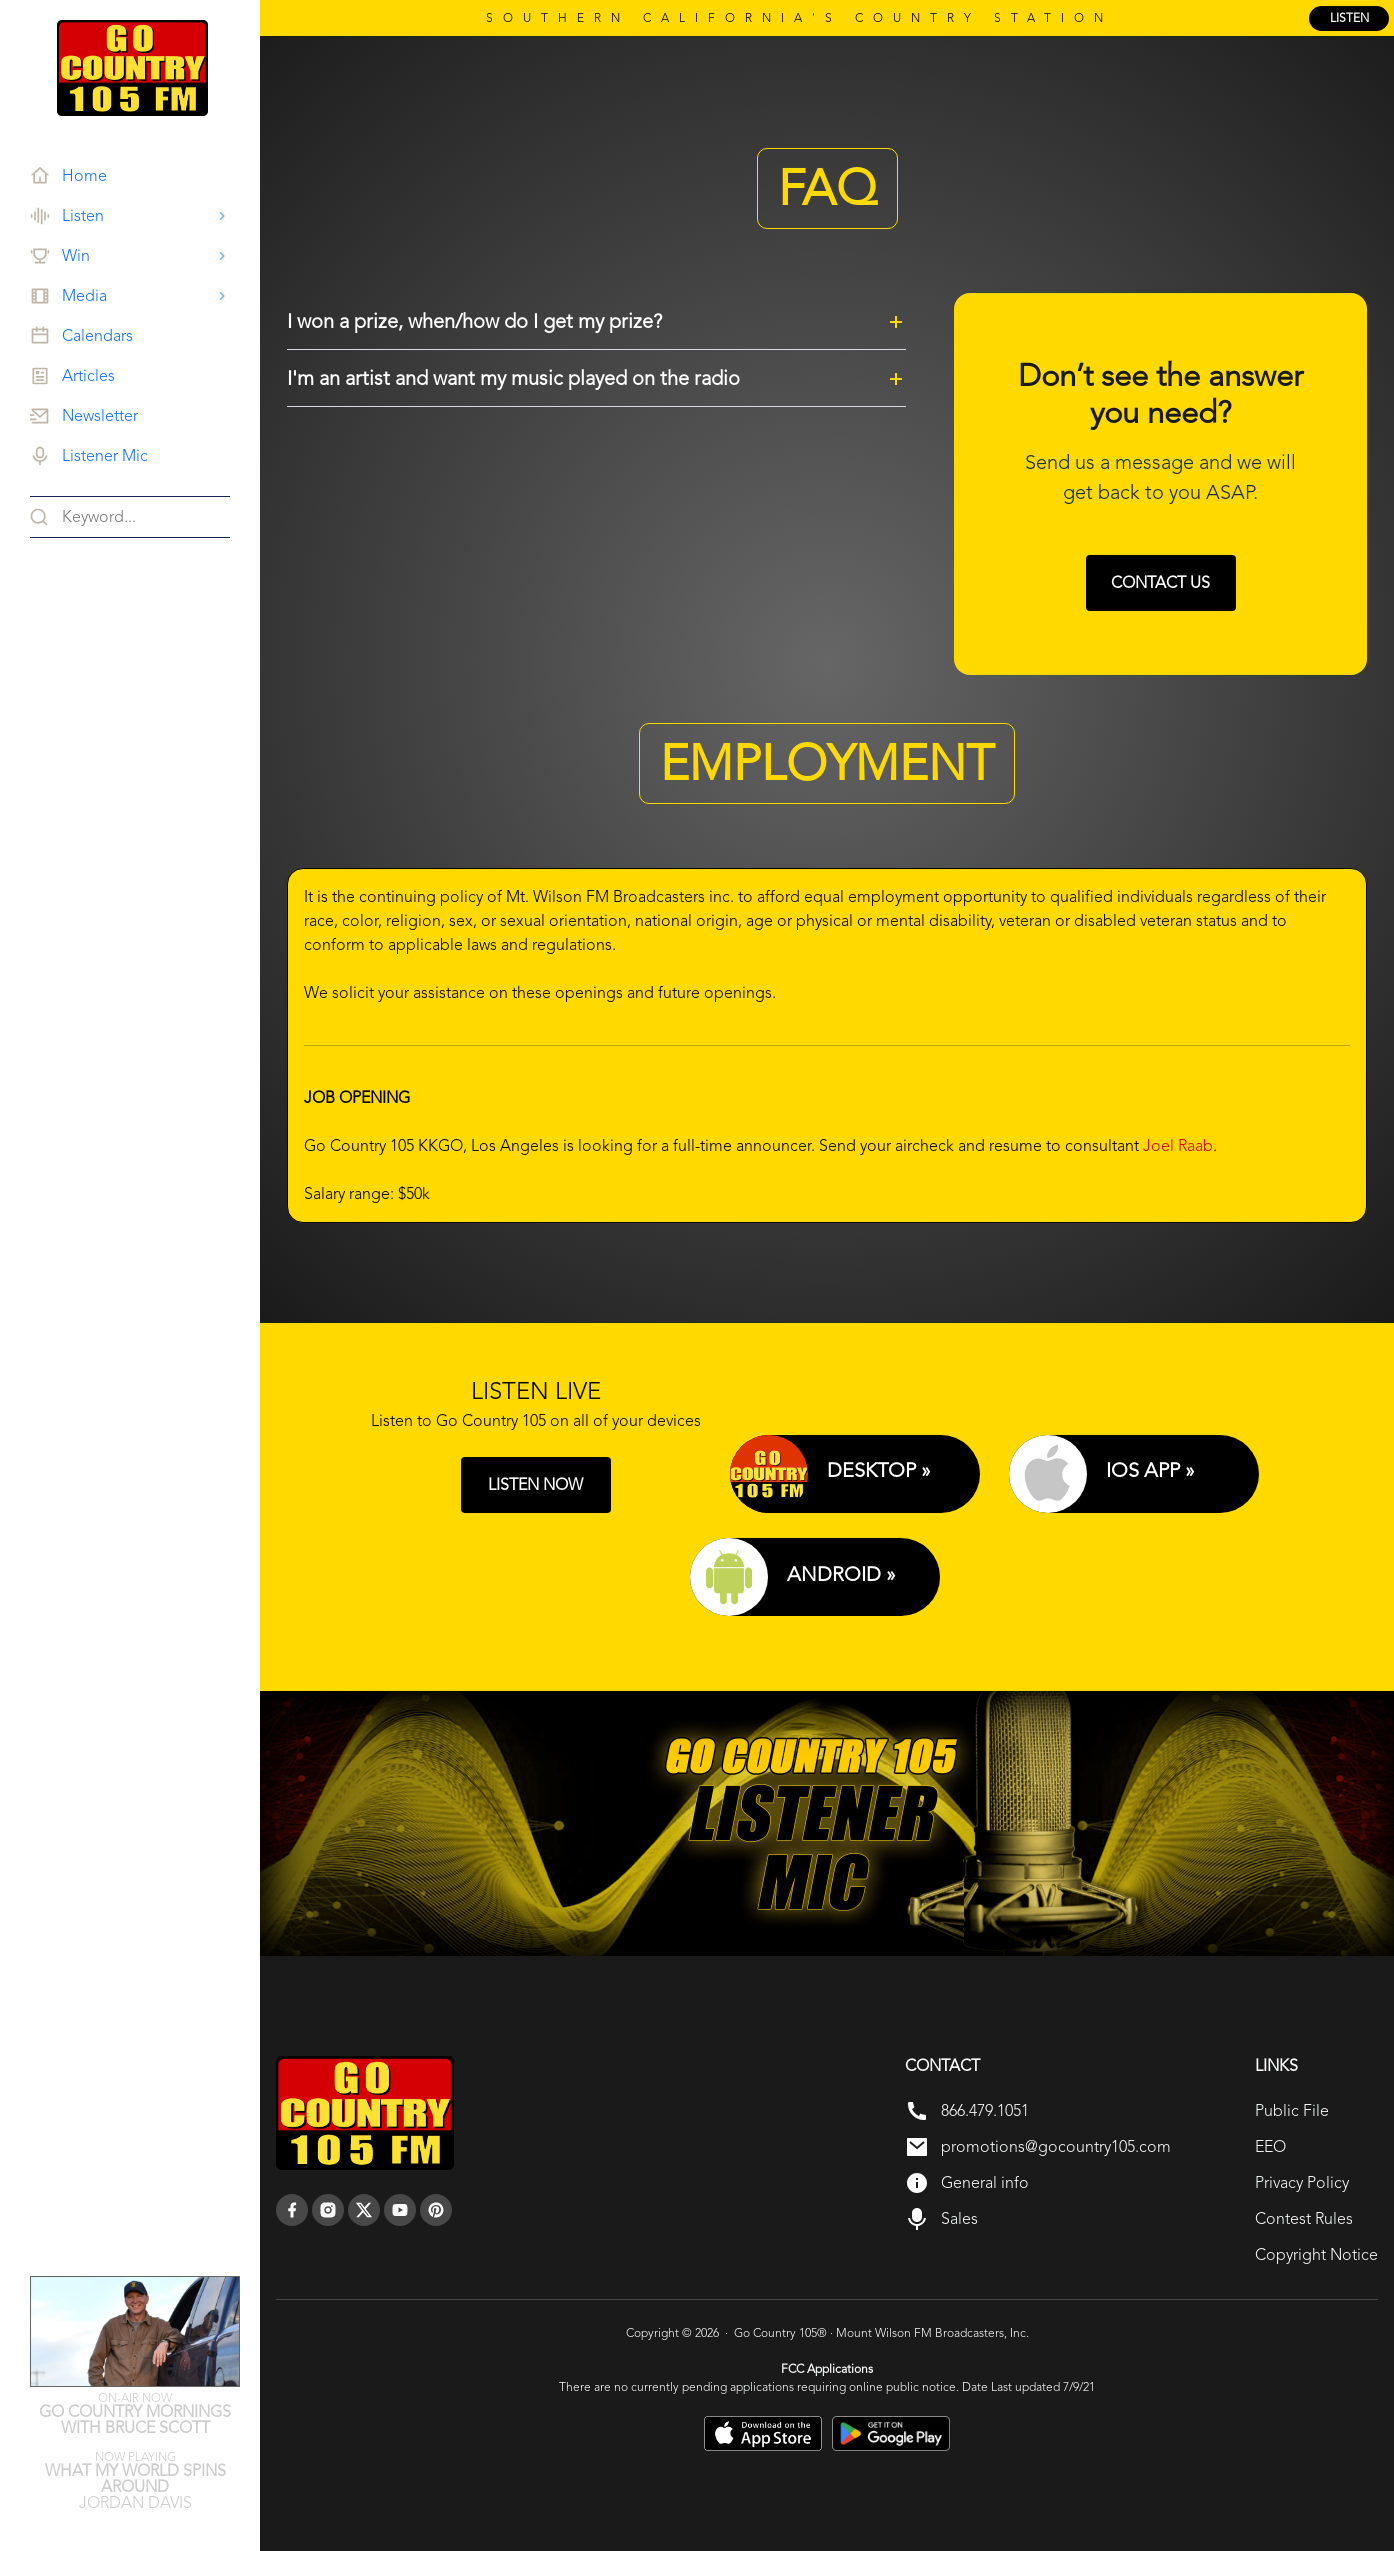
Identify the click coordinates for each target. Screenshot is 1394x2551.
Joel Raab (1178, 1145)
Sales (959, 2218)
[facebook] (292, 2210)
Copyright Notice (1316, 2254)
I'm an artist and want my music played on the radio (513, 378)
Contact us (1160, 582)
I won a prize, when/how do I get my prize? (474, 321)
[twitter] (364, 2210)
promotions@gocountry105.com (1056, 2146)
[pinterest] (436, 2210)
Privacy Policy (1302, 2182)
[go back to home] (365, 2113)
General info (985, 2182)
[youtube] (400, 2210)
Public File (1292, 2110)
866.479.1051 (985, 2110)
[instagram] (328, 2210)
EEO (1270, 2146)
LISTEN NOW (535, 1484)
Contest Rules (1304, 2218)
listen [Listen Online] (1349, 18)
